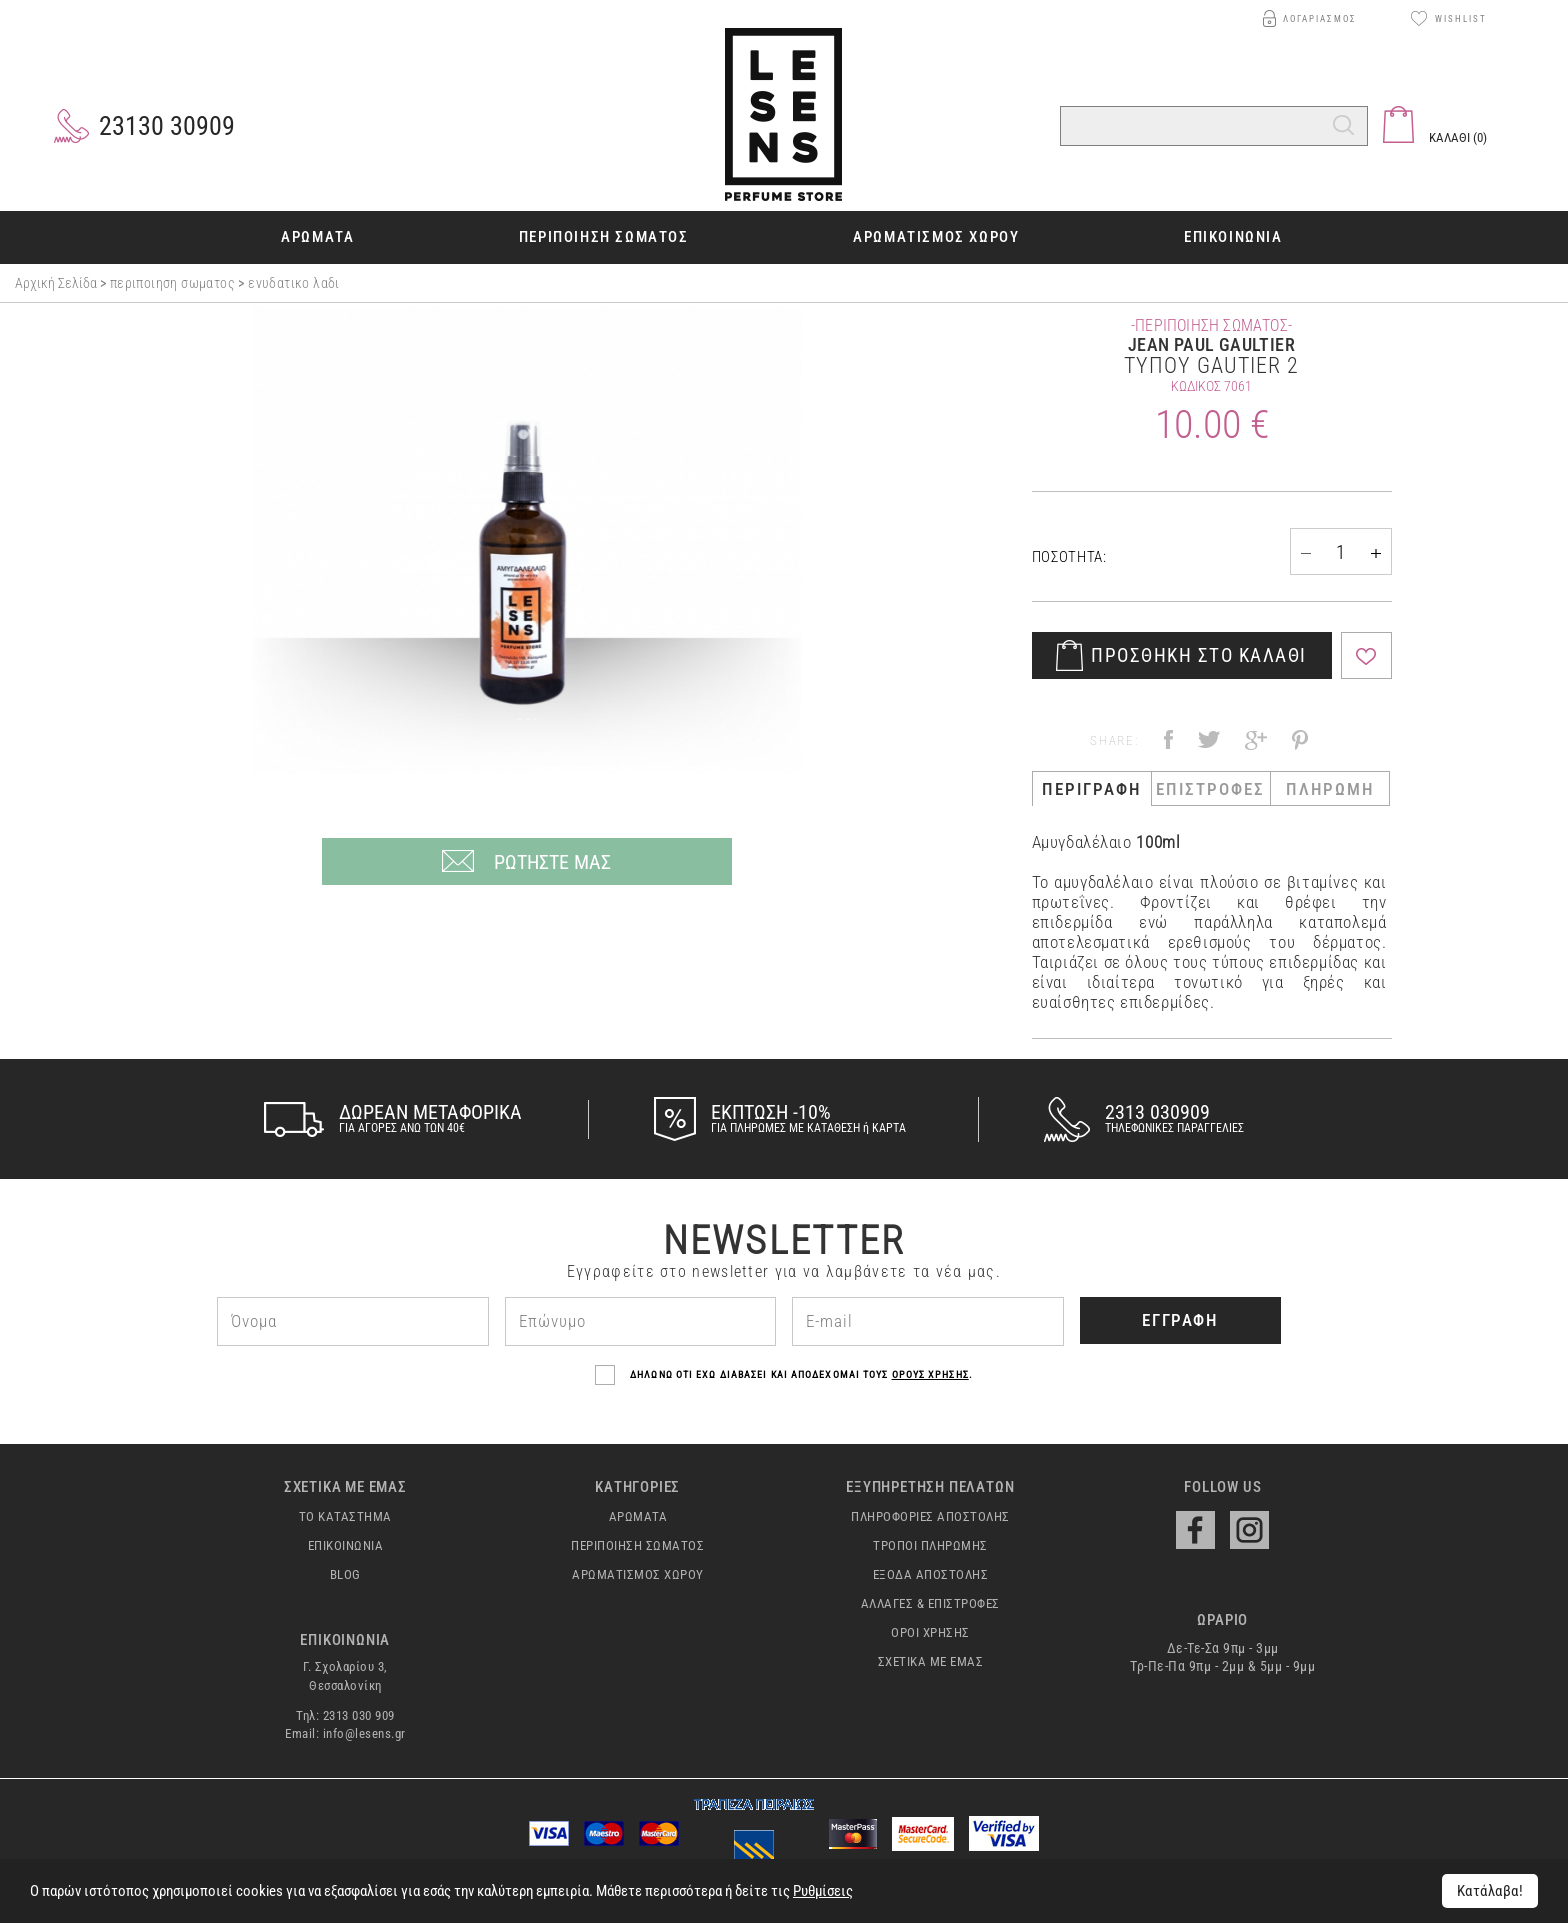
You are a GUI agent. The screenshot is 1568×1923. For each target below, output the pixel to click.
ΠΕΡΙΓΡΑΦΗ (1091, 789)
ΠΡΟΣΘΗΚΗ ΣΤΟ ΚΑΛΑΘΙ (1199, 655)
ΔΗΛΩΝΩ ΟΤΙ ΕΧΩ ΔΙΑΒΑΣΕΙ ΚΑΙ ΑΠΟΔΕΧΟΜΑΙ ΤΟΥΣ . (784, 1375)
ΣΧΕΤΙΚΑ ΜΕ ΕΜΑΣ (931, 1662)
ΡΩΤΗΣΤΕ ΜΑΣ (552, 862)
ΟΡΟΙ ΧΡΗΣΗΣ (930, 1633)
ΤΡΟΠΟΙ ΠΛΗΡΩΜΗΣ (930, 1546)
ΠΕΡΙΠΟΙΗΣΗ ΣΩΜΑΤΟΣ (172, 283)
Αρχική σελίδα (57, 283)
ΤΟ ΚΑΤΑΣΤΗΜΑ (345, 1517)
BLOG (345, 1575)
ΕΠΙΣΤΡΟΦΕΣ (1210, 789)
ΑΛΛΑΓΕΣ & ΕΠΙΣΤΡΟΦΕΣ (930, 1604)
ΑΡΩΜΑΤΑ (638, 1517)
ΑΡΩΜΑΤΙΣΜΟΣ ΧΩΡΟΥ (638, 1575)
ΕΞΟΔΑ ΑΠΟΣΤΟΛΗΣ (931, 1575)
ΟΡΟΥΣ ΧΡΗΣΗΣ (930, 1374)
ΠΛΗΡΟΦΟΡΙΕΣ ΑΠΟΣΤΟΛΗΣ (930, 1517)
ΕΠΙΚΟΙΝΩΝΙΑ (346, 1546)
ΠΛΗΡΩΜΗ (1330, 789)
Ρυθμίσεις (823, 1891)
